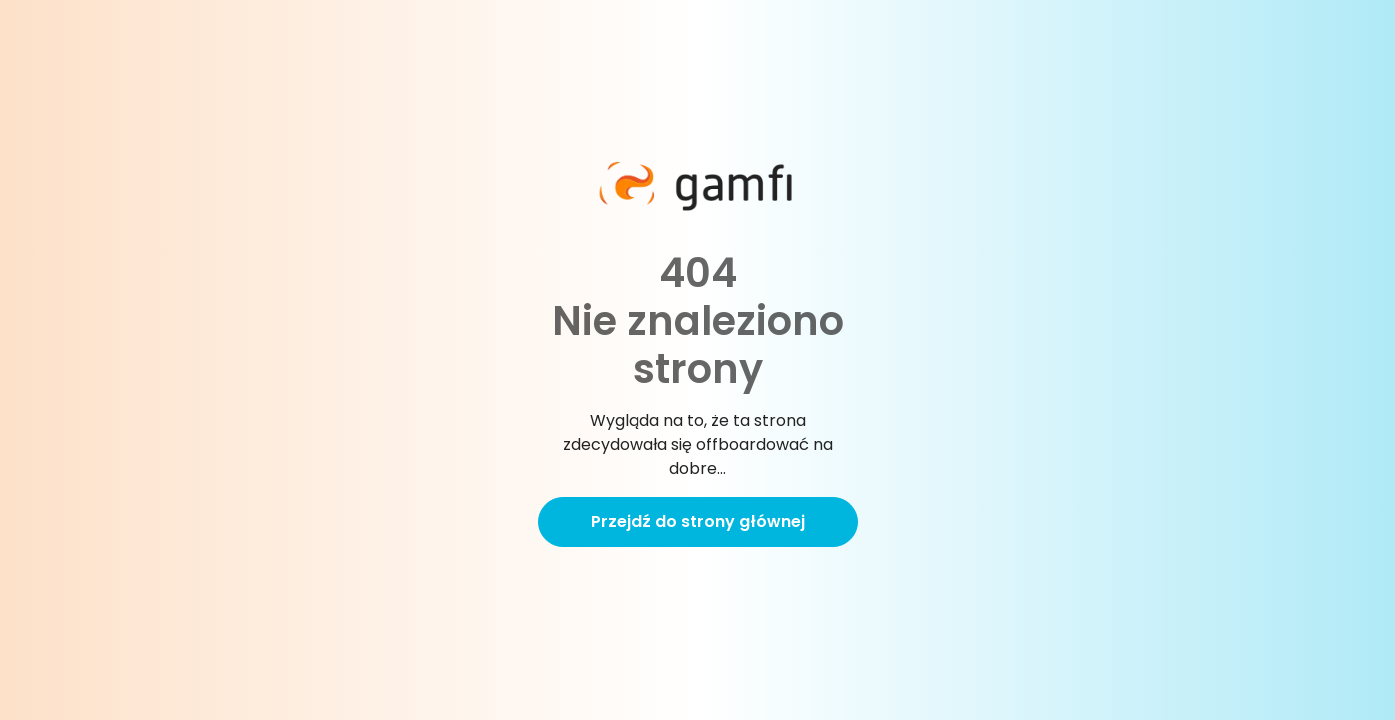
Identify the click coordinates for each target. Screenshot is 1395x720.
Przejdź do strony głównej (698, 521)
